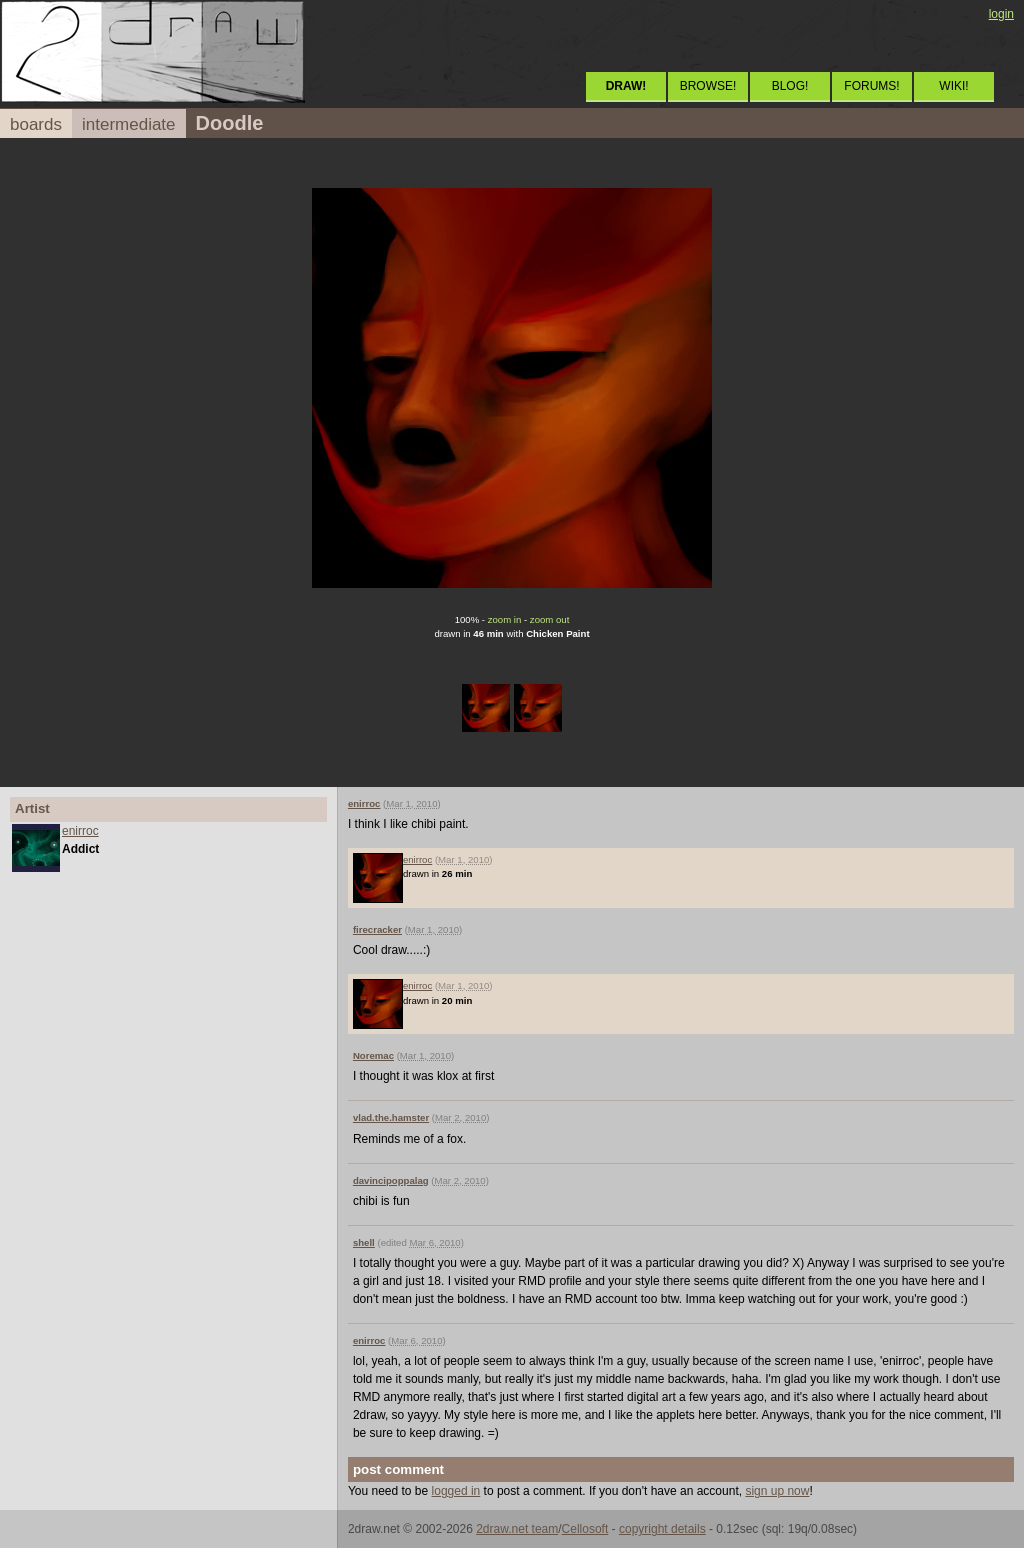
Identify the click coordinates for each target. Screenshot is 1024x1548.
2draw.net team (517, 1529)
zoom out (549, 619)
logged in (456, 1491)
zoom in (505, 619)
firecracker (377, 929)
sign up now (777, 1491)
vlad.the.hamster (391, 1117)
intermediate (129, 124)
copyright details (662, 1529)
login (1001, 14)
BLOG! (790, 86)
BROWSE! (708, 86)
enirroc (80, 831)
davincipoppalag (391, 1180)
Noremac (373, 1055)
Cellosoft (585, 1529)
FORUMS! (871, 86)
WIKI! (953, 86)
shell (364, 1242)
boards (36, 124)
